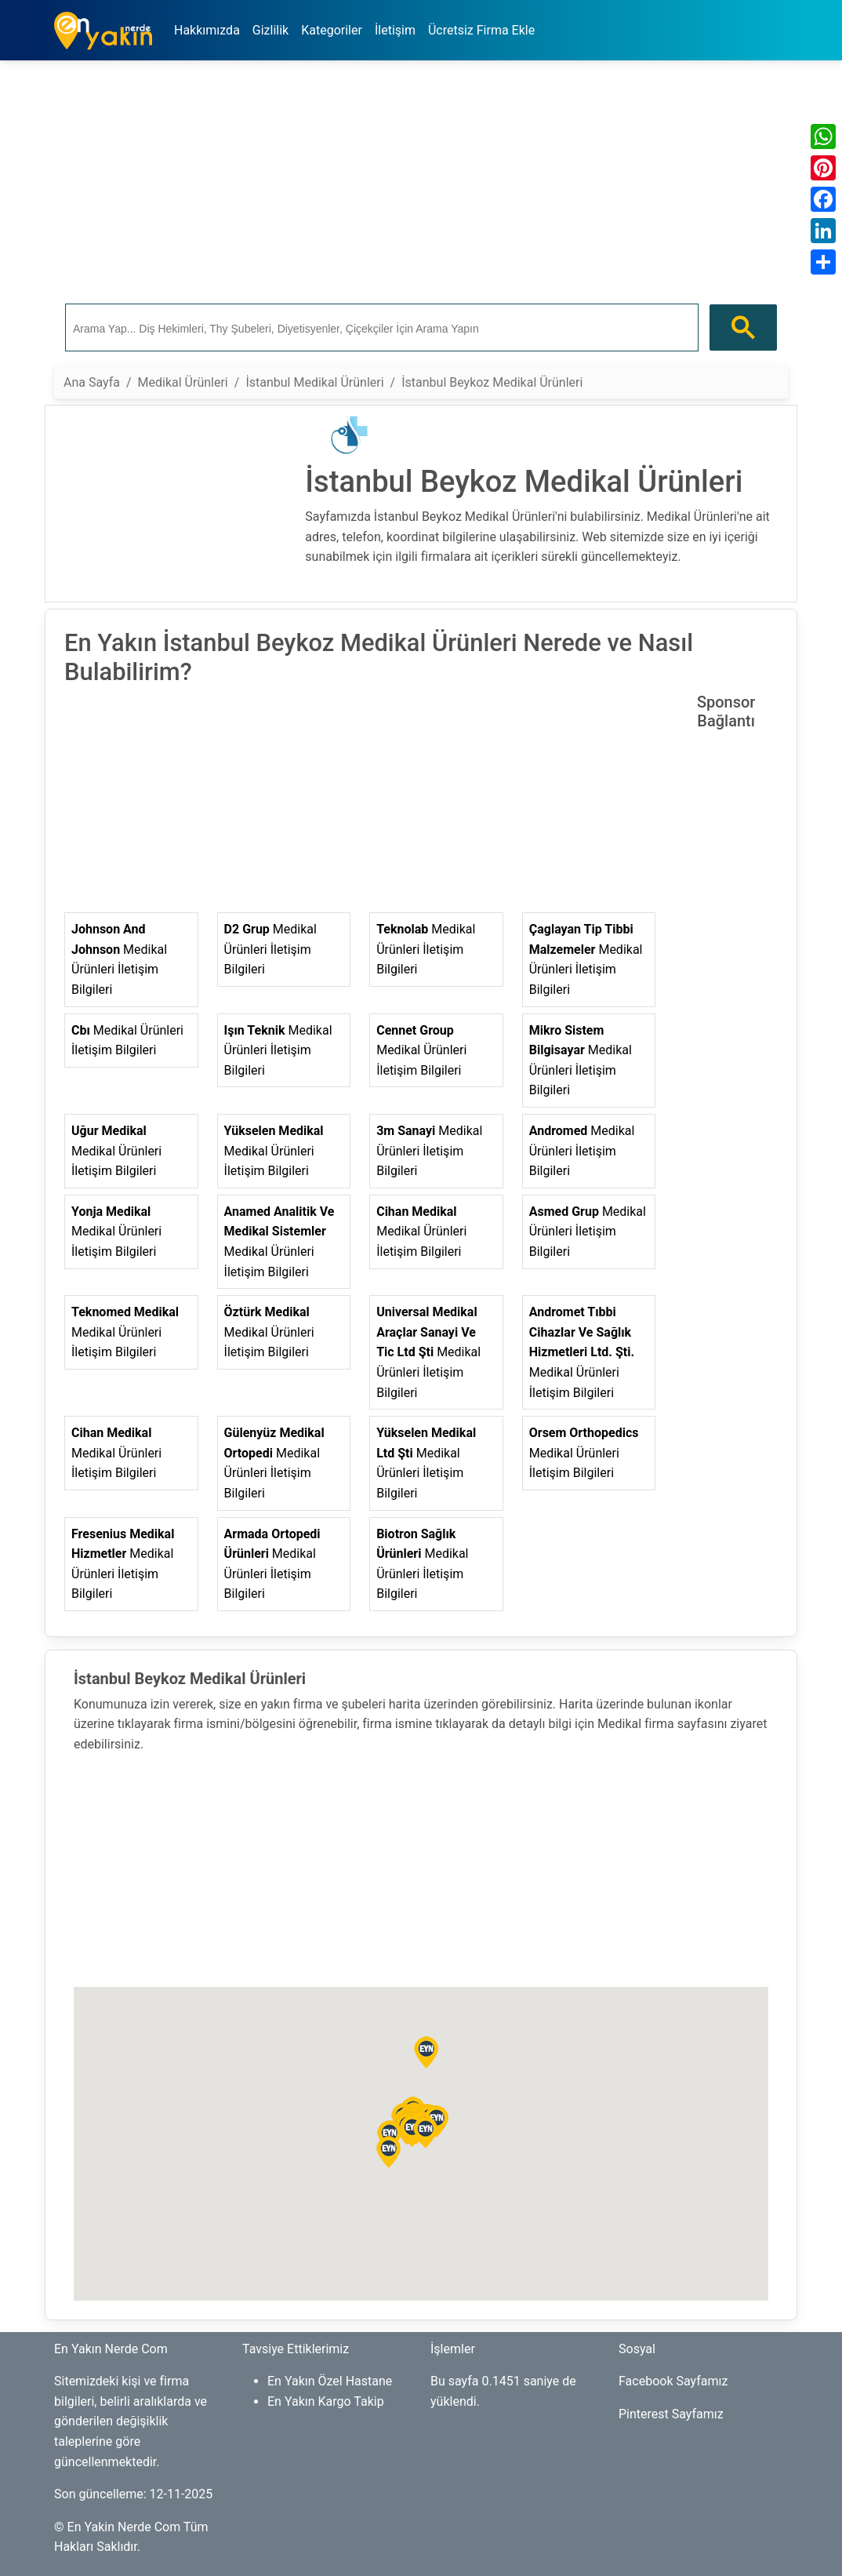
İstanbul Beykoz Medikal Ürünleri (492, 382)
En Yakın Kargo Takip (325, 2401)
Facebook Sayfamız (673, 2381)
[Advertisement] (421, 183)
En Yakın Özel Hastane (329, 2381)
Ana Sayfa (92, 382)
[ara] (380, 327)
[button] (388, 2152)
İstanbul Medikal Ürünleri (314, 382)
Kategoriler (331, 30)
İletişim (395, 30)
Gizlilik (270, 30)
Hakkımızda (207, 30)
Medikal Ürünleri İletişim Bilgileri (119, 959)
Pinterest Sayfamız (671, 2414)
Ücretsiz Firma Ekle (481, 30)
